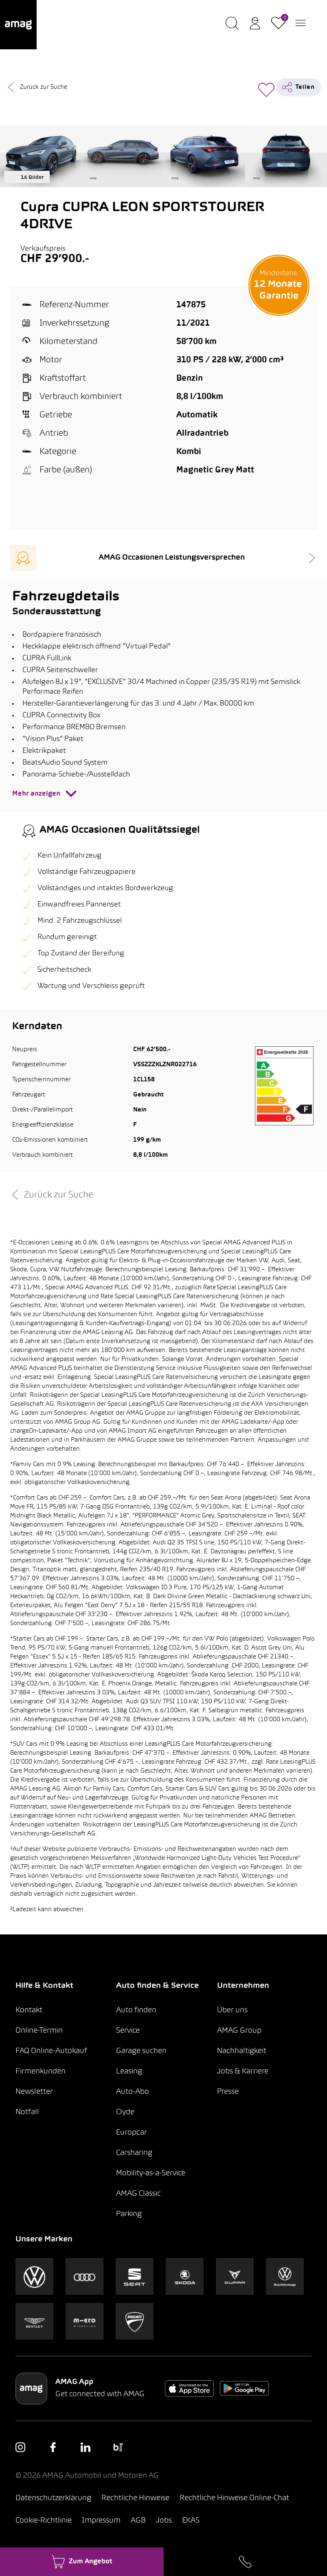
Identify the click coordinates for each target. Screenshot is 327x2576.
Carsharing (134, 2153)
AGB (138, 2520)
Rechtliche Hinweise (135, 2498)
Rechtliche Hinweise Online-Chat (234, 2498)
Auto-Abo (132, 2092)
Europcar (131, 2132)
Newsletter (34, 2092)
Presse (228, 2092)
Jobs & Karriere (242, 2071)
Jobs (164, 2520)
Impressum (101, 2520)
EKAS (191, 2520)
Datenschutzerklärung (53, 2498)
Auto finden (136, 2010)
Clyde (125, 2112)
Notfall (27, 2112)
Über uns (232, 2010)
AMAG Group (239, 2030)
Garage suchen (141, 2051)
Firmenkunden (40, 2071)
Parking (129, 2214)
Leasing (129, 2071)
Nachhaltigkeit (241, 2051)
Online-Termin (39, 2030)
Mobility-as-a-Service (150, 2173)
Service (128, 2030)
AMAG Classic (138, 2193)
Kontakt (28, 2010)
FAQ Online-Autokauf (51, 2051)
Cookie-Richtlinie (43, 2520)
